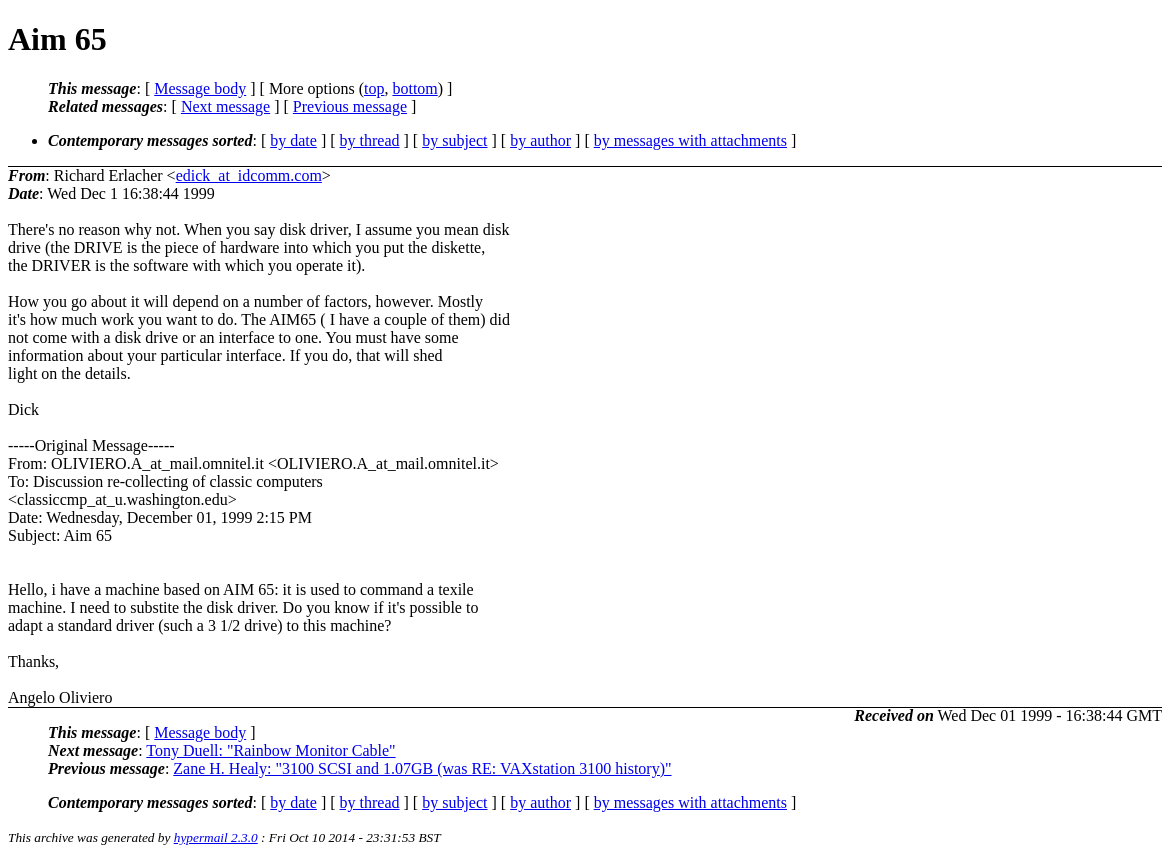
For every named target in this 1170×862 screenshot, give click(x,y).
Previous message (350, 106)
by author (540, 140)
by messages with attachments (690, 140)
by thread (370, 140)
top (374, 88)
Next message (225, 106)
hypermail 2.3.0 (216, 837)
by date (293, 140)
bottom (414, 88)
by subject (454, 140)
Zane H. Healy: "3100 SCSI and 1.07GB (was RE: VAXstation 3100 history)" (422, 768)
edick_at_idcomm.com (249, 175)
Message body (200, 88)
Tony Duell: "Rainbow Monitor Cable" (270, 750)
